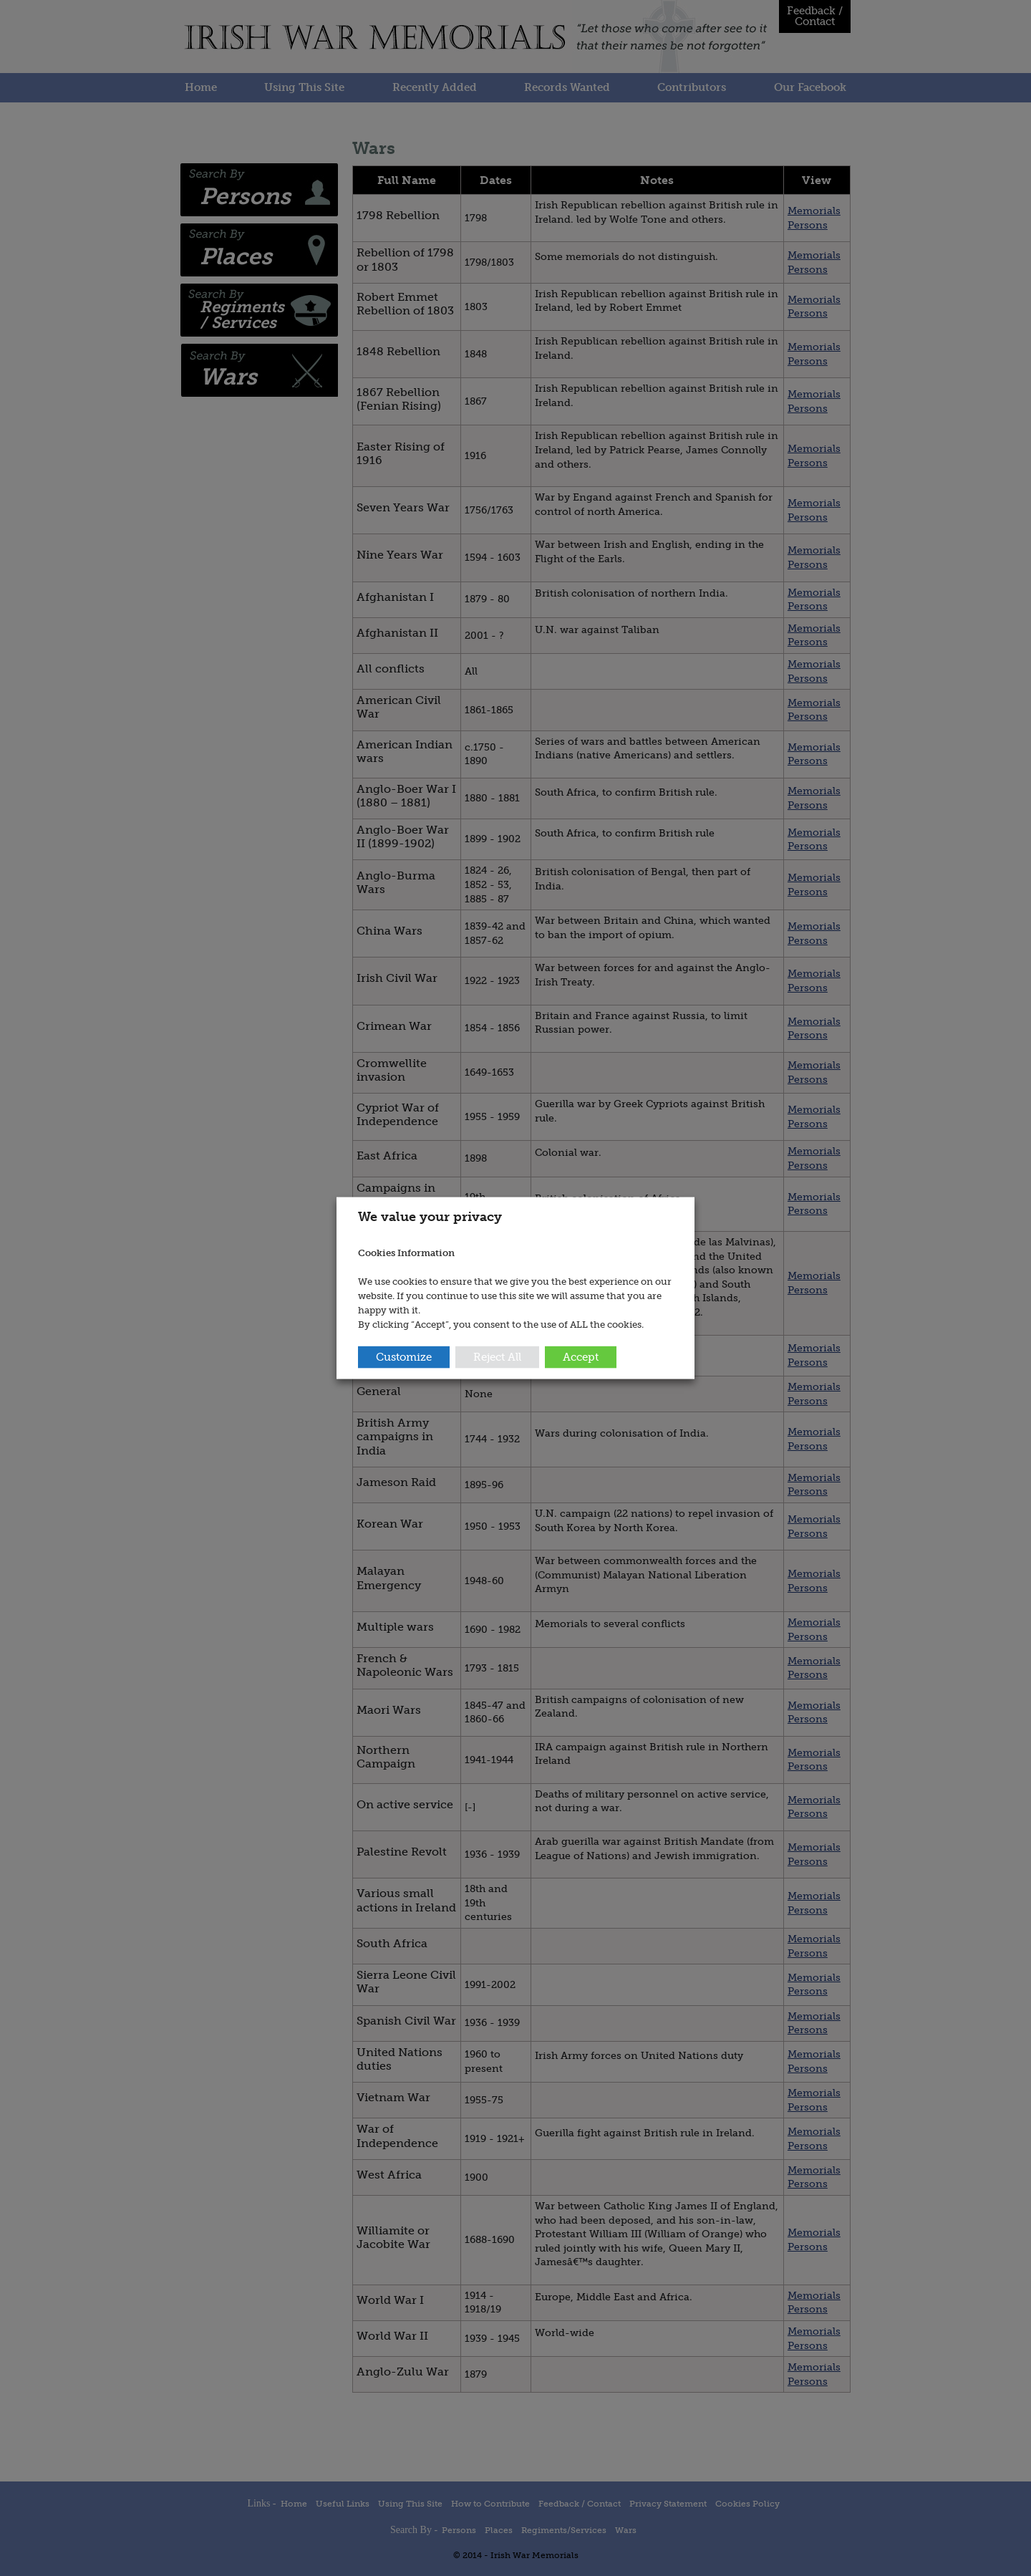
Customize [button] (404, 1357)
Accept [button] (581, 1357)
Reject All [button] (497, 1357)
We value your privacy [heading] (430, 1216)
